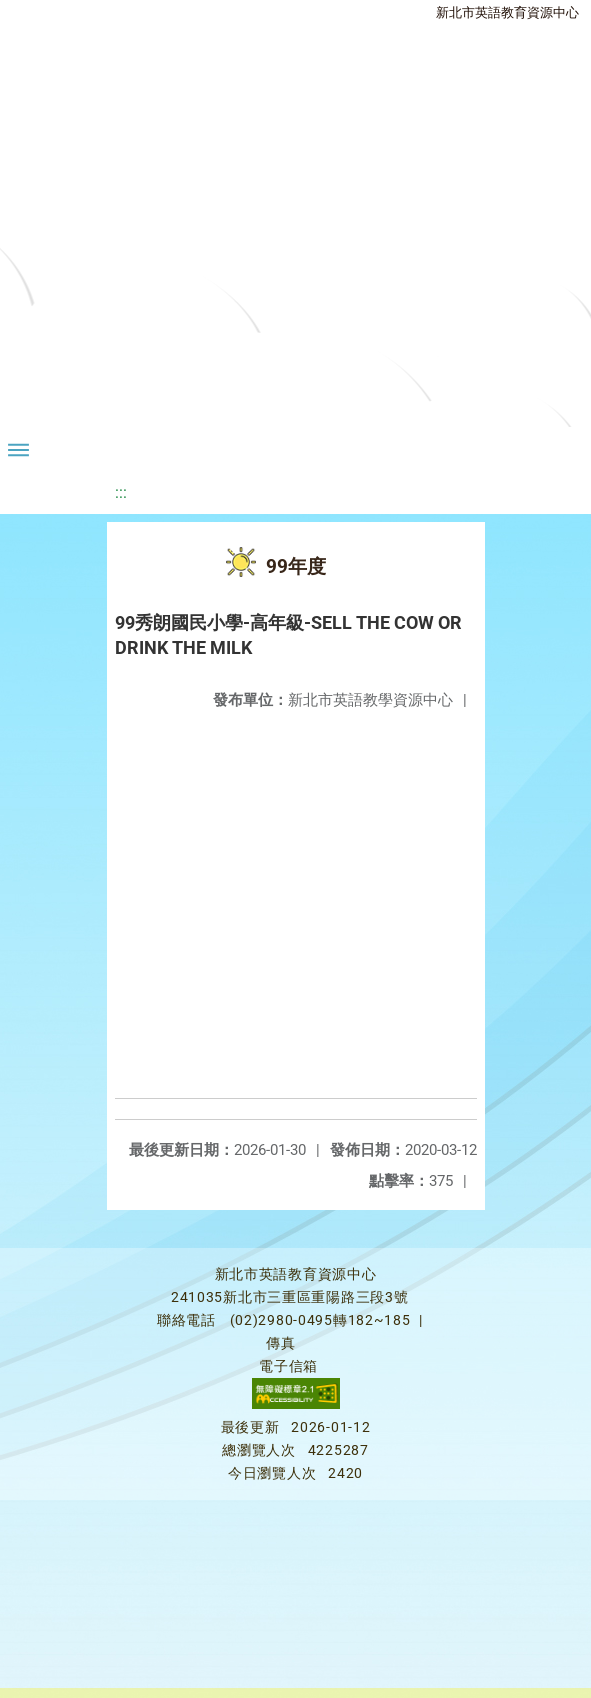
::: (121, 492)
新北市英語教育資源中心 (507, 12)
